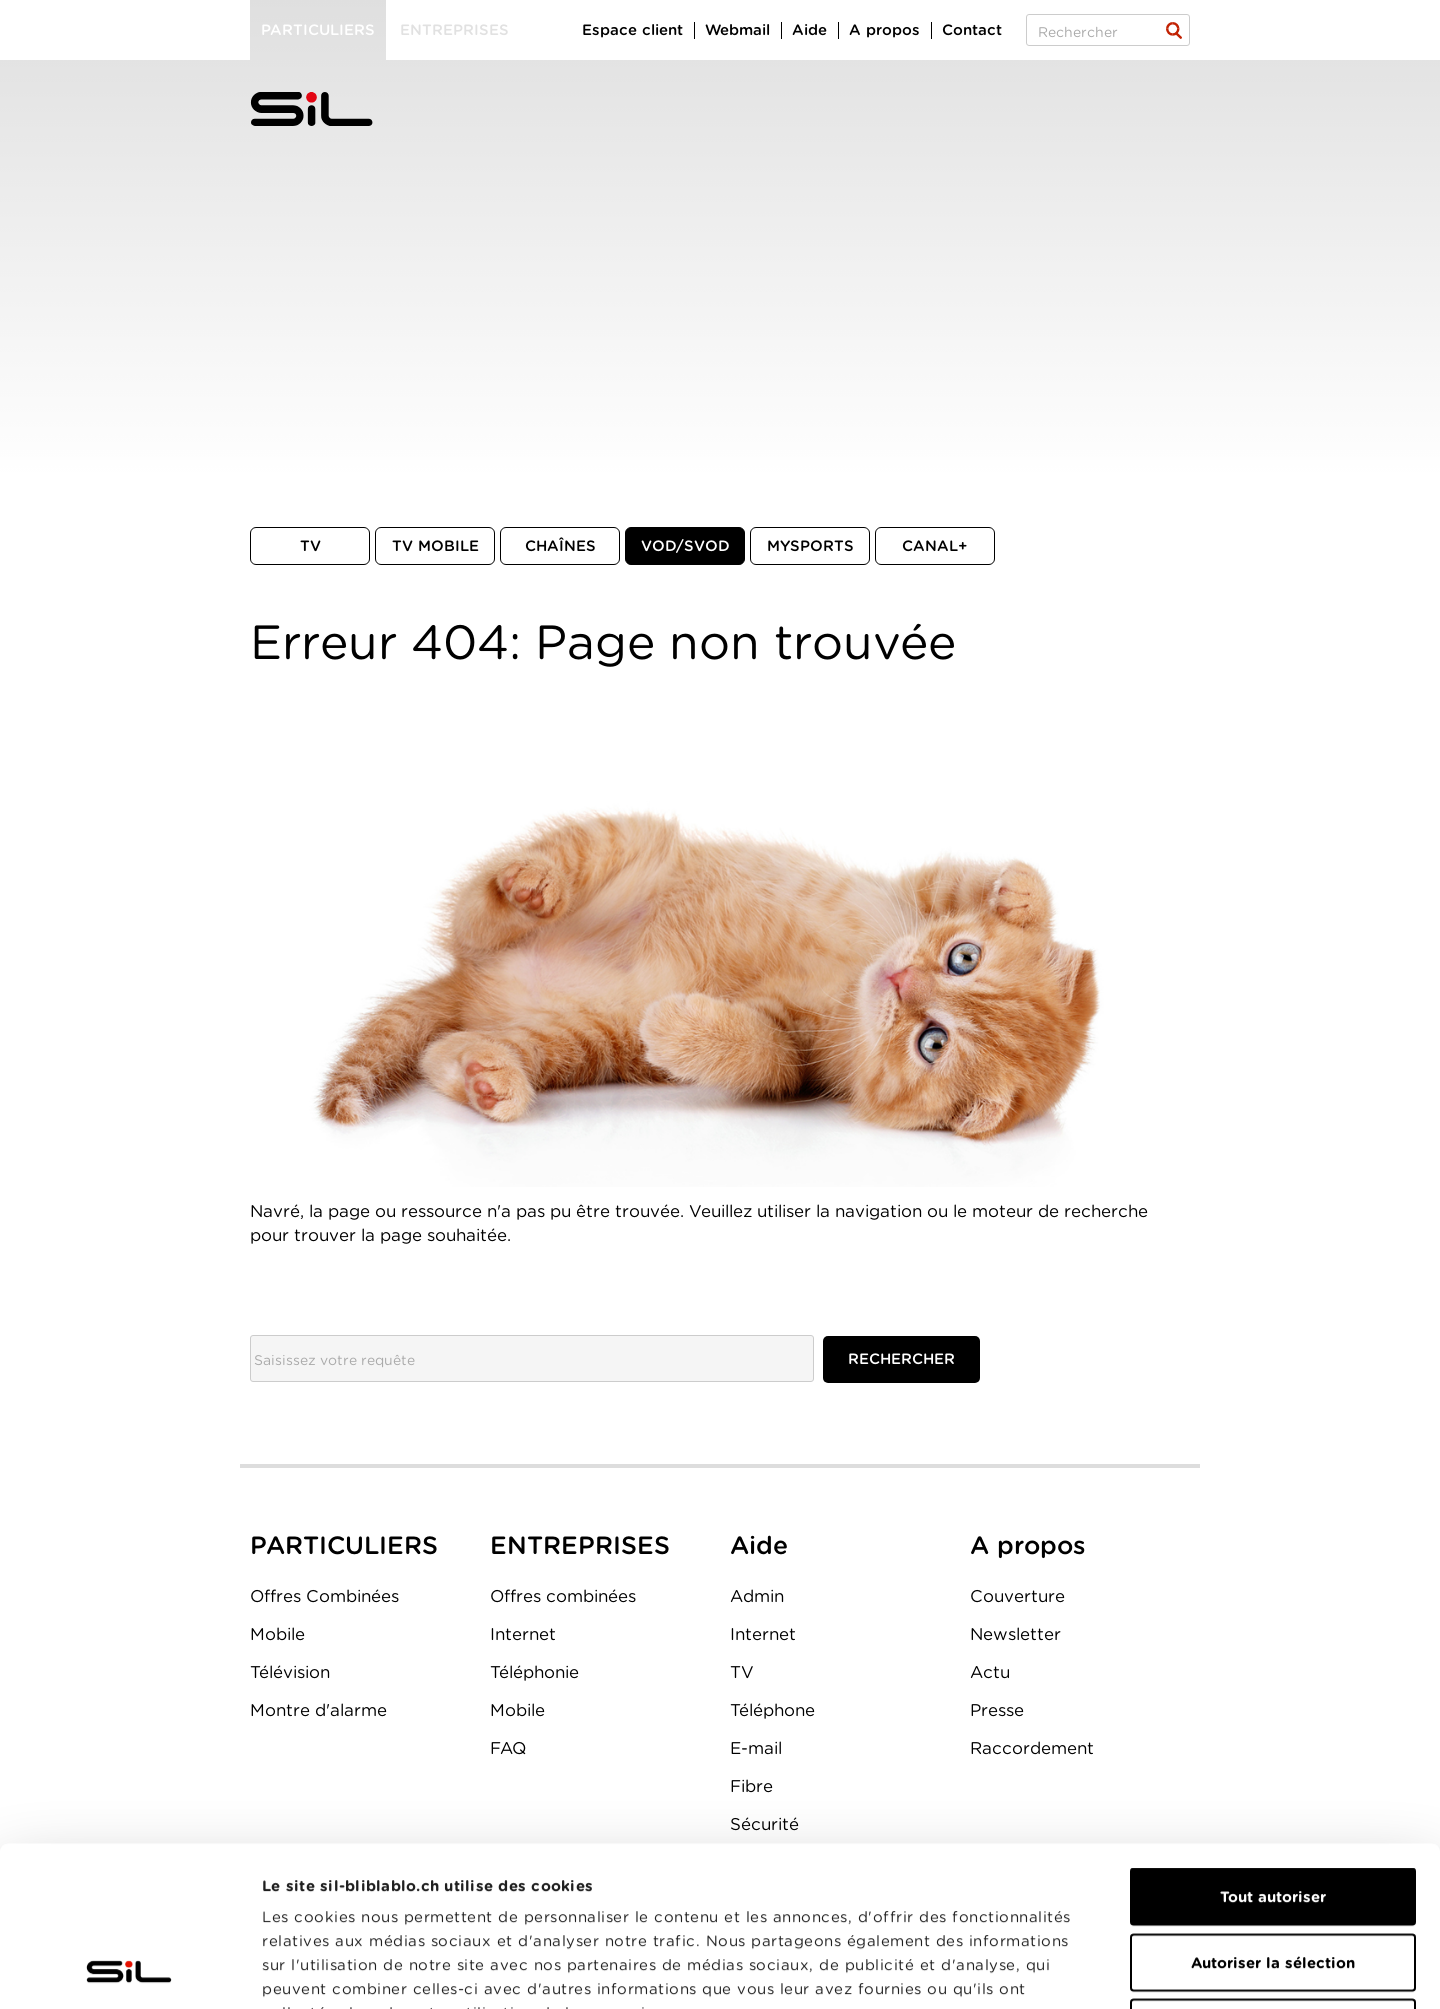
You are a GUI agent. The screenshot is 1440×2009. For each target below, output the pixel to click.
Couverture (1017, 1596)
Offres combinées (563, 1596)
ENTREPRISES (580, 1545)
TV (310, 546)
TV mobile (435, 546)
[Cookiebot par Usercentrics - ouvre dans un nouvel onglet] (129, 1970)
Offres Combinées (324, 1596)
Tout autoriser (1273, 1747)
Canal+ (935, 546)
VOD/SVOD (685, 546)
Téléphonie (534, 1672)
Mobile (277, 1634)
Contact (972, 30)
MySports (810, 546)
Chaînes (560, 546)
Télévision (290, 1672)
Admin (757, 1596)
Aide (809, 30)
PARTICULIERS (344, 1545)
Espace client (632, 30)
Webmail (737, 30)
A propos (884, 30)
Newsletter (1015, 1634)
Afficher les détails (1126, 1970)
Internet (523, 1634)
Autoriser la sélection (1273, 1813)
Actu (990, 1672)
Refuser (1273, 1878)
